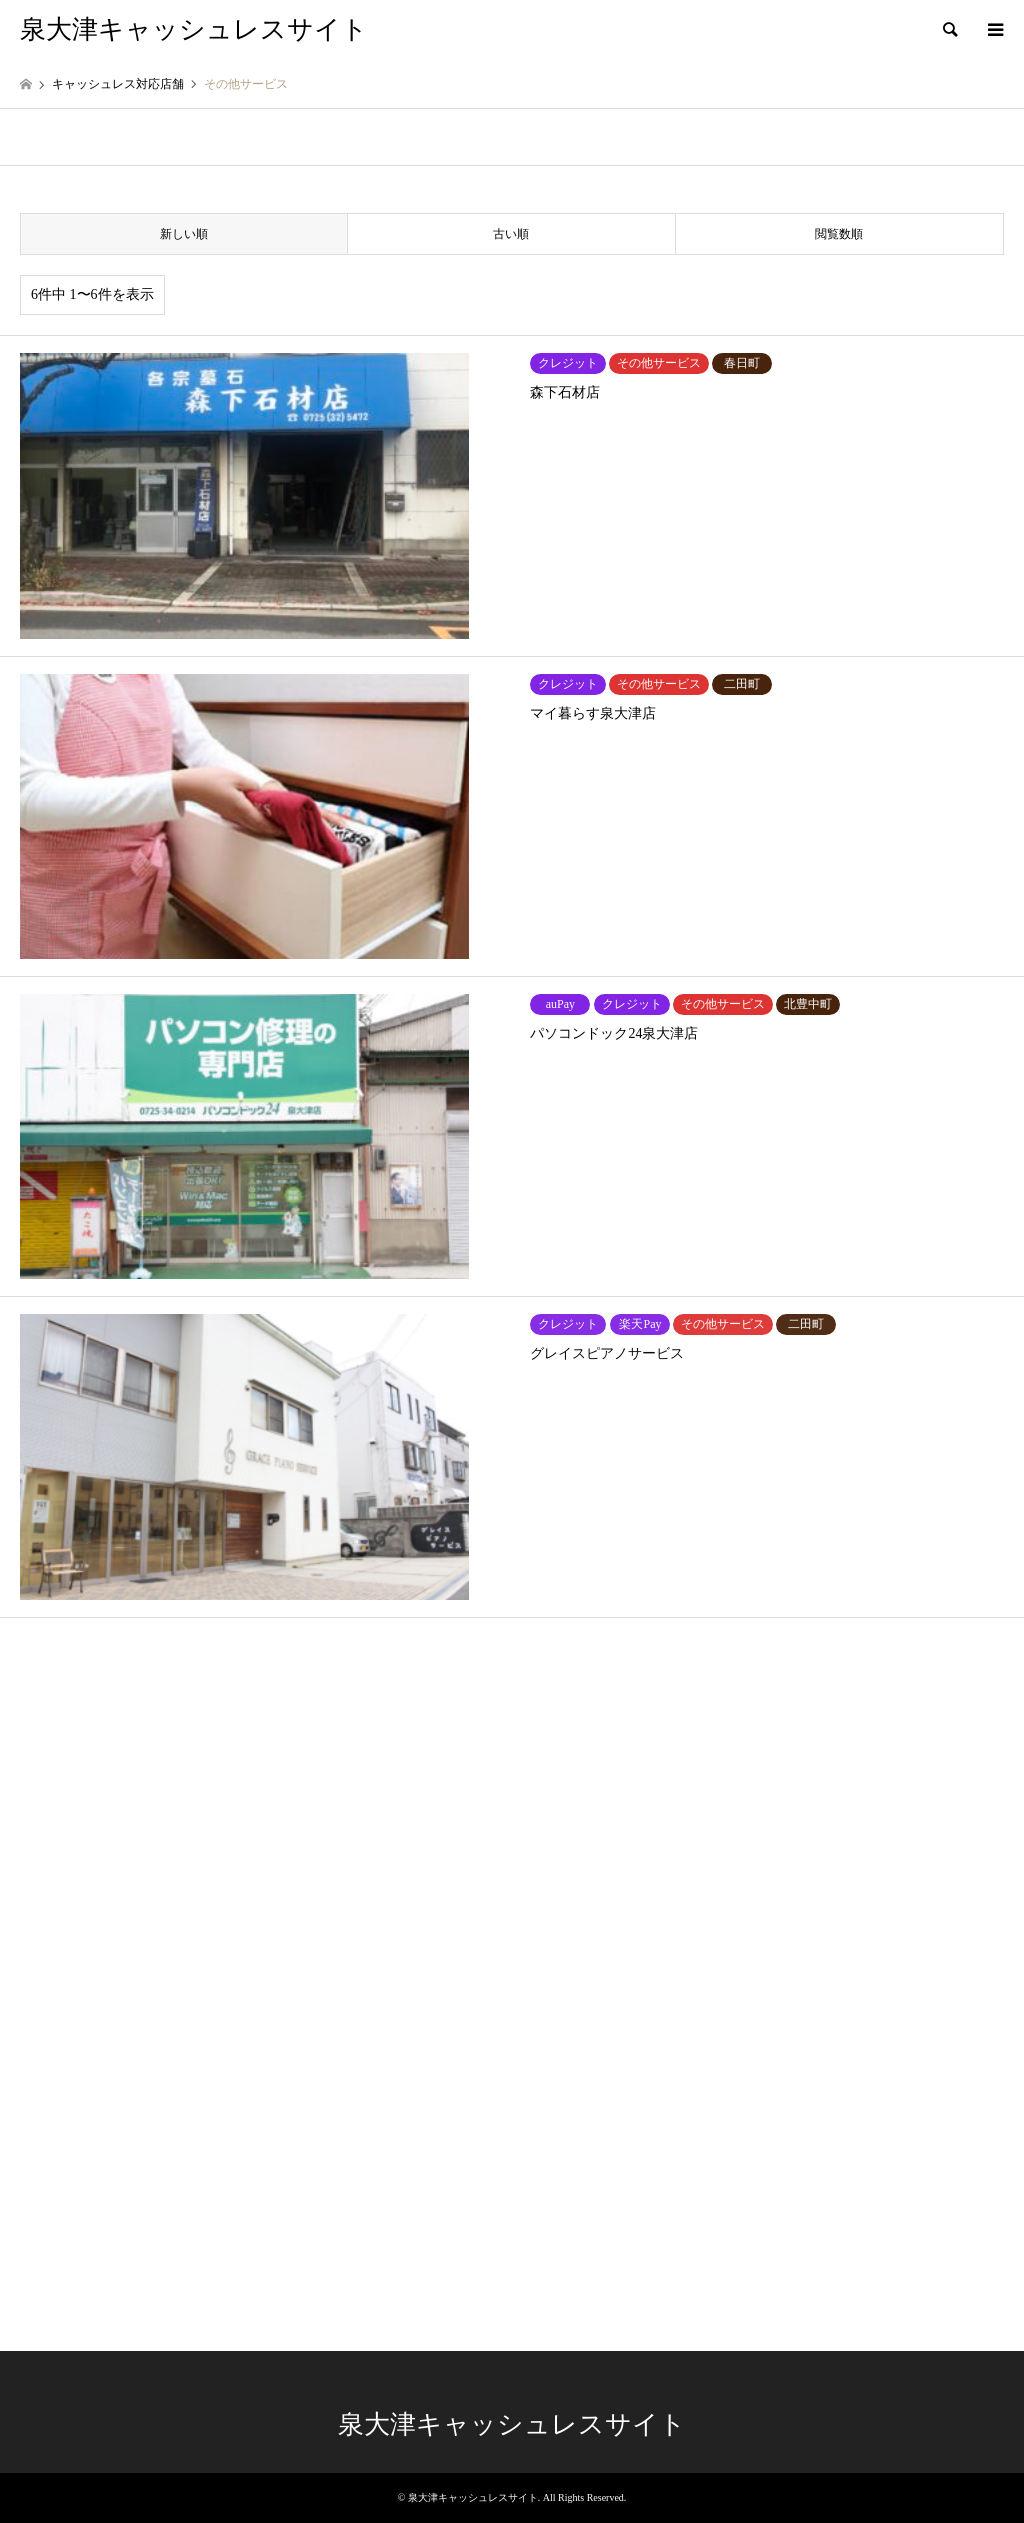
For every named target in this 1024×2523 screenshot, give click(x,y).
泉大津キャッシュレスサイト (512, 2424)
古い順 (511, 234)
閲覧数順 (839, 234)
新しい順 (184, 234)
